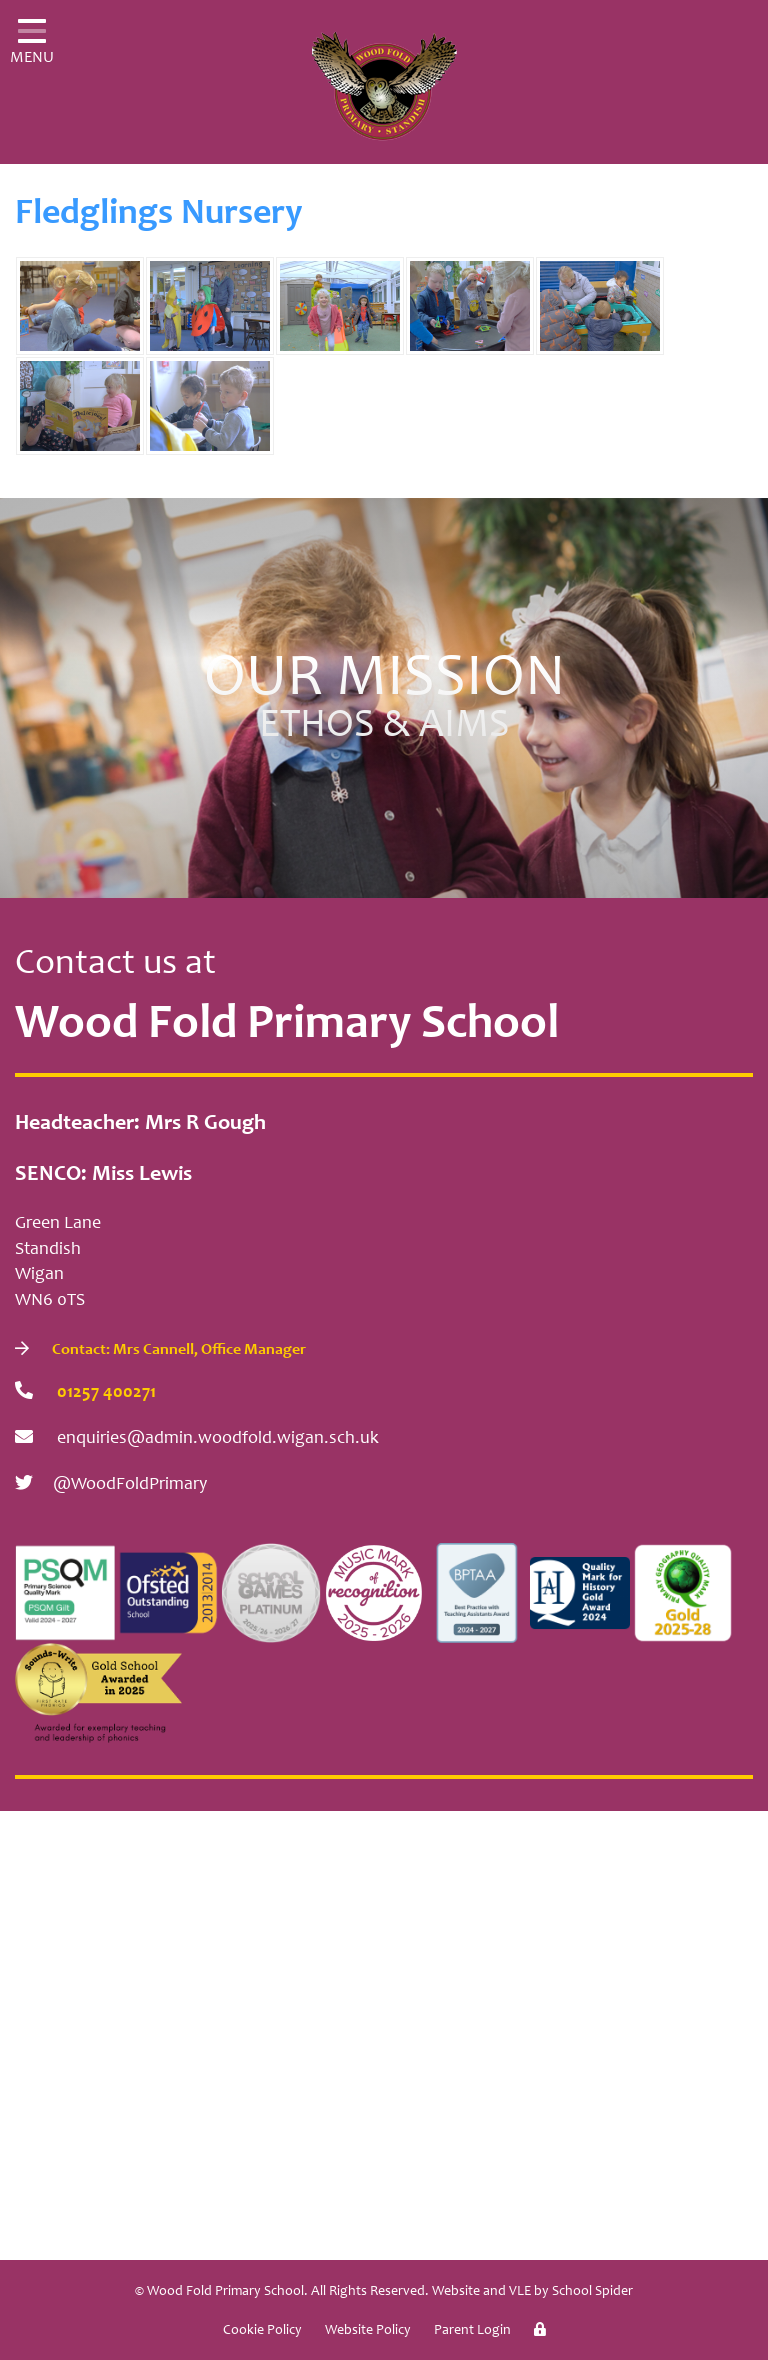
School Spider (592, 2292)
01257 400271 (85, 1391)
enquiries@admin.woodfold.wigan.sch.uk (197, 1437)
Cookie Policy (262, 2331)
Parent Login (472, 2331)
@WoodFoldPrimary (111, 1483)
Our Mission (384, 704)
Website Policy (368, 2331)
